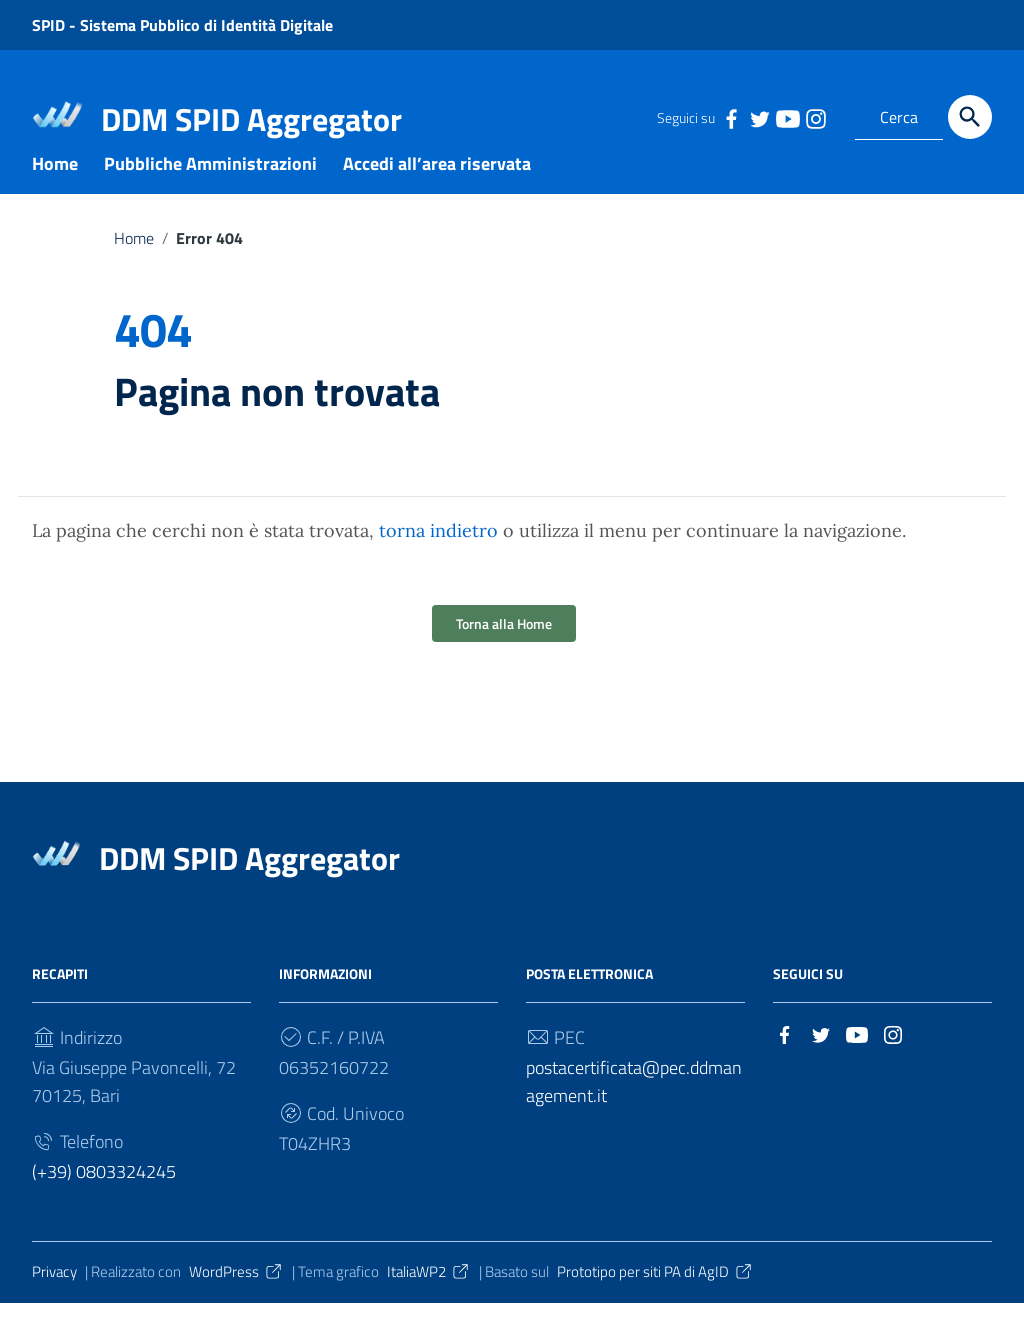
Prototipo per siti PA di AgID (655, 1302)
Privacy (54, 1302)
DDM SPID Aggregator (251, 119)
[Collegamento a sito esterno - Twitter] (759, 117)
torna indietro (438, 561)
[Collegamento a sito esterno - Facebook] (731, 117)
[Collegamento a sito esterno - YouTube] (787, 117)
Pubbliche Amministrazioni (210, 193)
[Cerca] (970, 117)
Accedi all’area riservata (437, 193)
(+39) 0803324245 (104, 1202)
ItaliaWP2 (429, 1302)
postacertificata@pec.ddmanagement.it (634, 1112)
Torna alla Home (504, 654)
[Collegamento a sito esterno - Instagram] (815, 117)
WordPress (236, 1302)
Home (55, 193)
